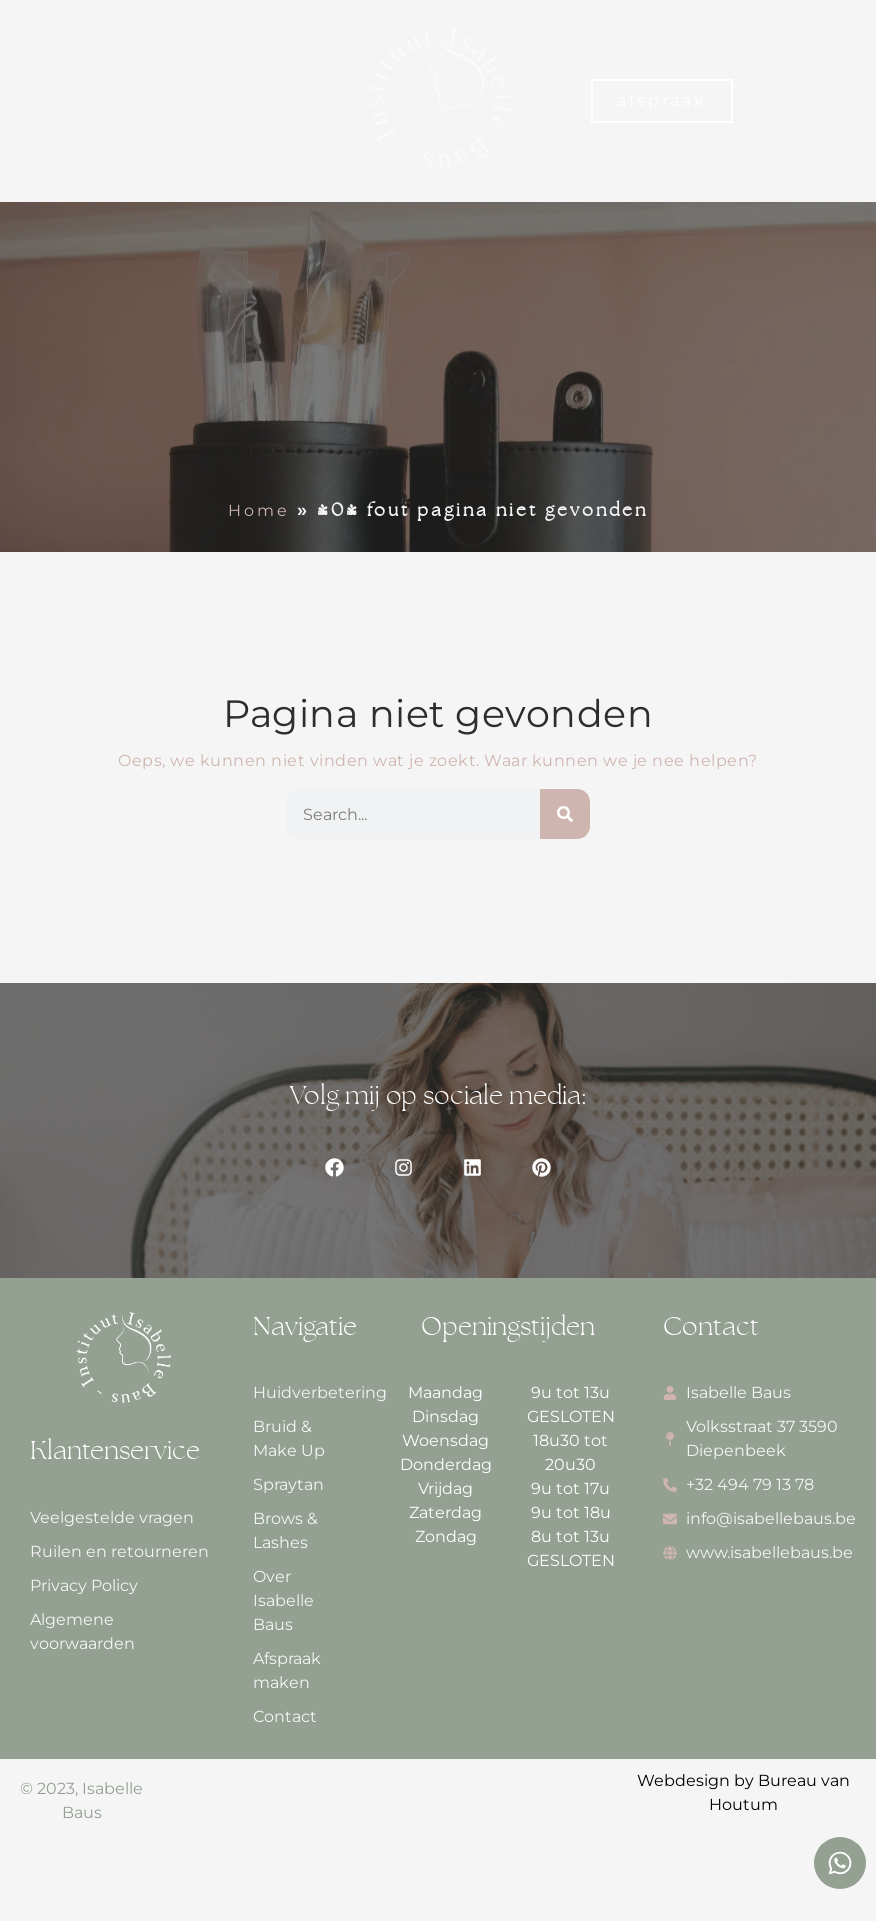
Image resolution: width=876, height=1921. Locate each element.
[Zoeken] (565, 814)
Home (259, 510)
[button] (36, 100)
